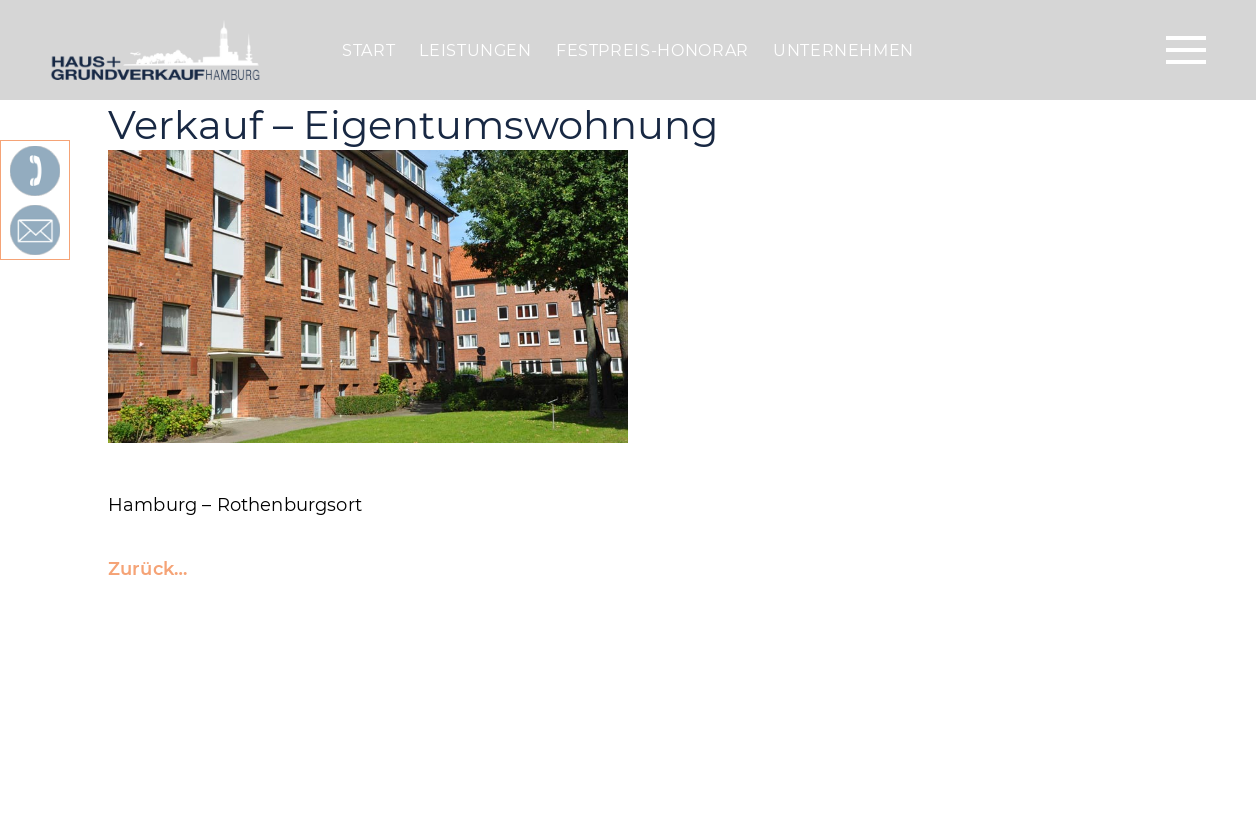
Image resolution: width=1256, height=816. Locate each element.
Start (368, 50)
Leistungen (475, 50)
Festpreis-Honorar (652, 50)
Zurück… (147, 569)
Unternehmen (843, 50)
